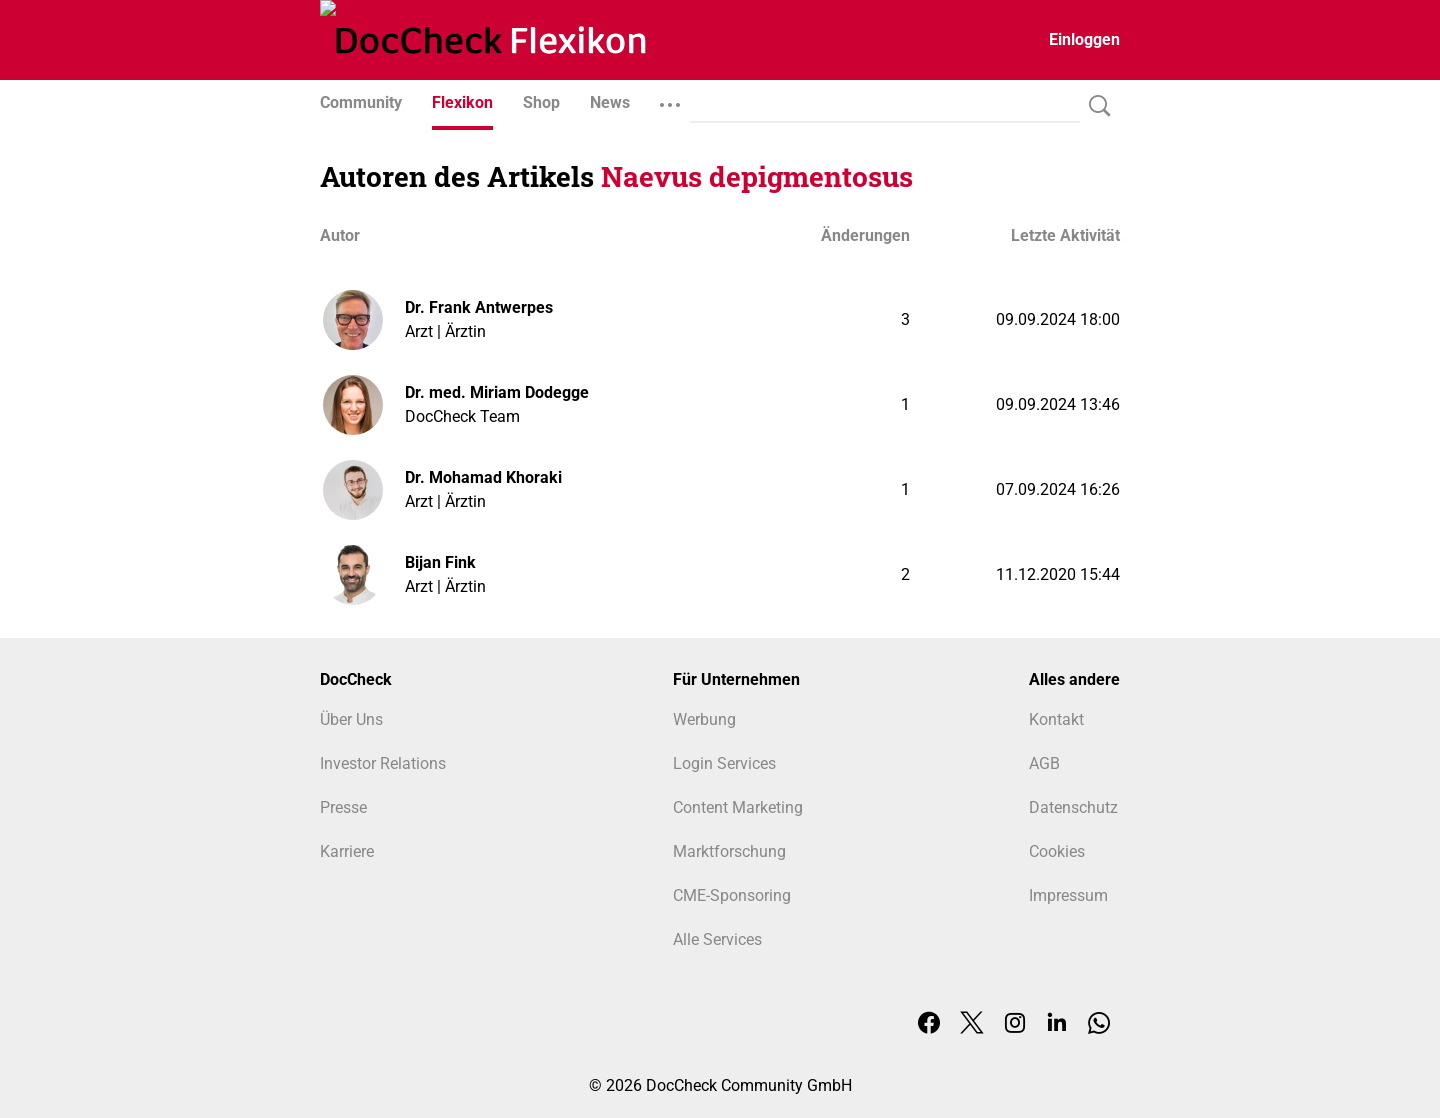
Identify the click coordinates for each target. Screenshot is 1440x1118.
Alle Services (717, 939)
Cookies (1057, 851)
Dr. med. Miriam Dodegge (497, 392)
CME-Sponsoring (732, 895)
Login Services (724, 763)
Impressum (1068, 895)
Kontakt (1056, 719)
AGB (1044, 763)
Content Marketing (738, 807)
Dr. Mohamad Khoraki (483, 477)
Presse (343, 807)
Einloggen (1084, 39)
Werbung (704, 719)
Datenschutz (1073, 807)
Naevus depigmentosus (757, 176)
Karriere (347, 851)
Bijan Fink (440, 562)
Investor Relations (383, 763)
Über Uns (351, 719)
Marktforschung (729, 851)
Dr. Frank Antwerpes (479, 307)
